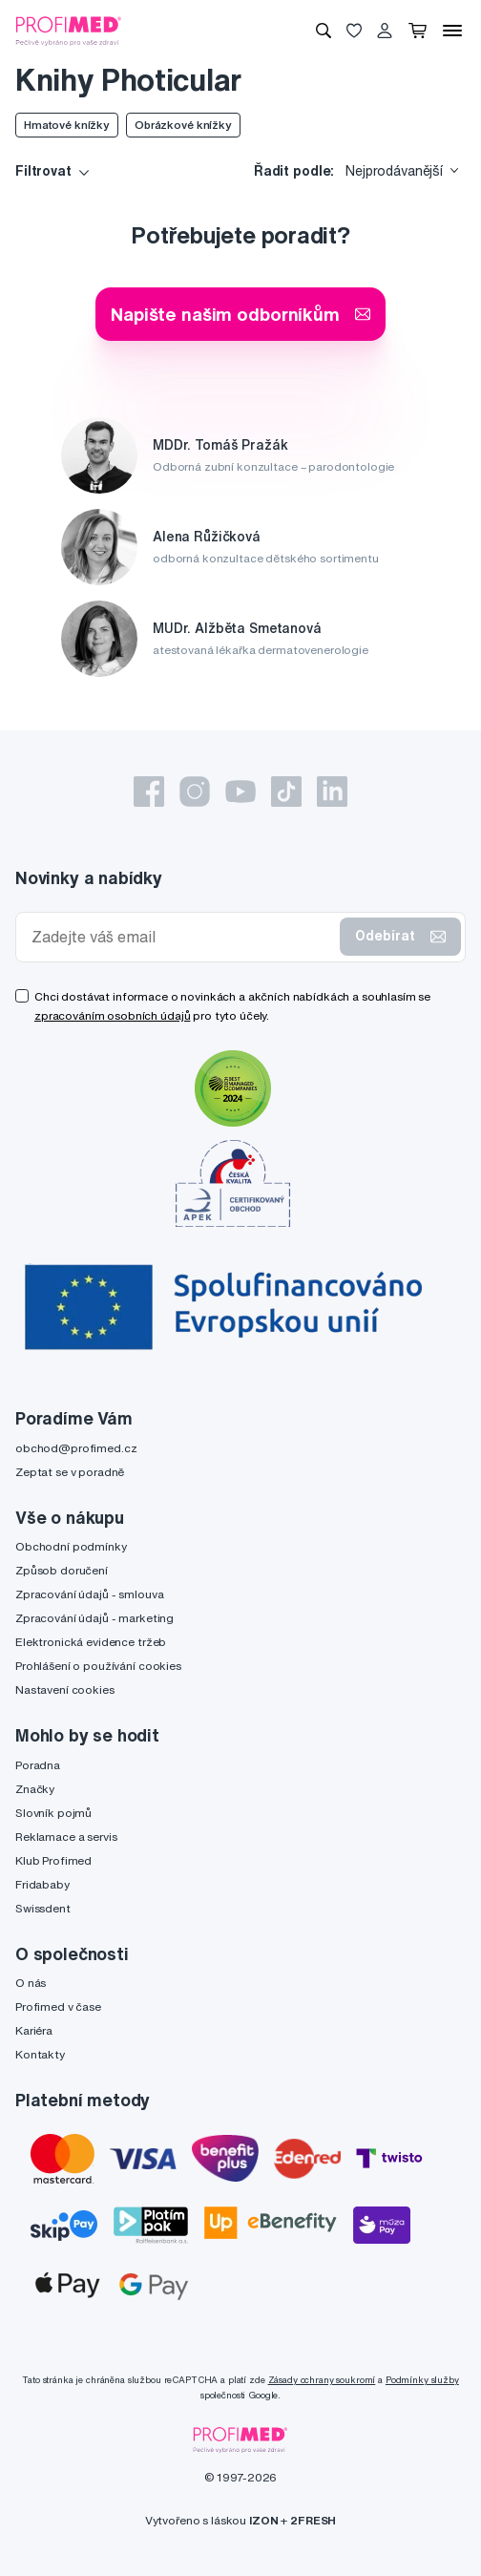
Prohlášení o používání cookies (98, 1665)
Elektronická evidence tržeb (90, 1642)
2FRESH (313, 2520)
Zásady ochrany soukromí (322, 2379)
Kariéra (33, 2030)
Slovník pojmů (53, 1812)
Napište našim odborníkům (240, 314)
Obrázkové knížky (183, 124)
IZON (263, 2520)
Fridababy (42, 1884)
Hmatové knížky (67, 124)
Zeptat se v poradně (69, 1472)
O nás (30, 1982)
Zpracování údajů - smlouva (89, 1594)
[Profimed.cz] (68, 29)
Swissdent (43, 1908)
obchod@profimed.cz (75, 1448)
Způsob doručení (61, 1570)
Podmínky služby (422, 2379)
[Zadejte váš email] (182, 937)
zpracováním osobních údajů (112, 1015)
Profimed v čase (58, 2006)
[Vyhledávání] (323, 30)
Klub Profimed (53, 1860)
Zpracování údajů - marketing (94, 1618)
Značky (34, 1789)
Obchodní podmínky (71, 1546)
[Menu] (452, 30)
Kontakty (40, 2054)
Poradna (37, 1765)
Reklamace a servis (65, 1836)
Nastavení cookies (65, 1689)
